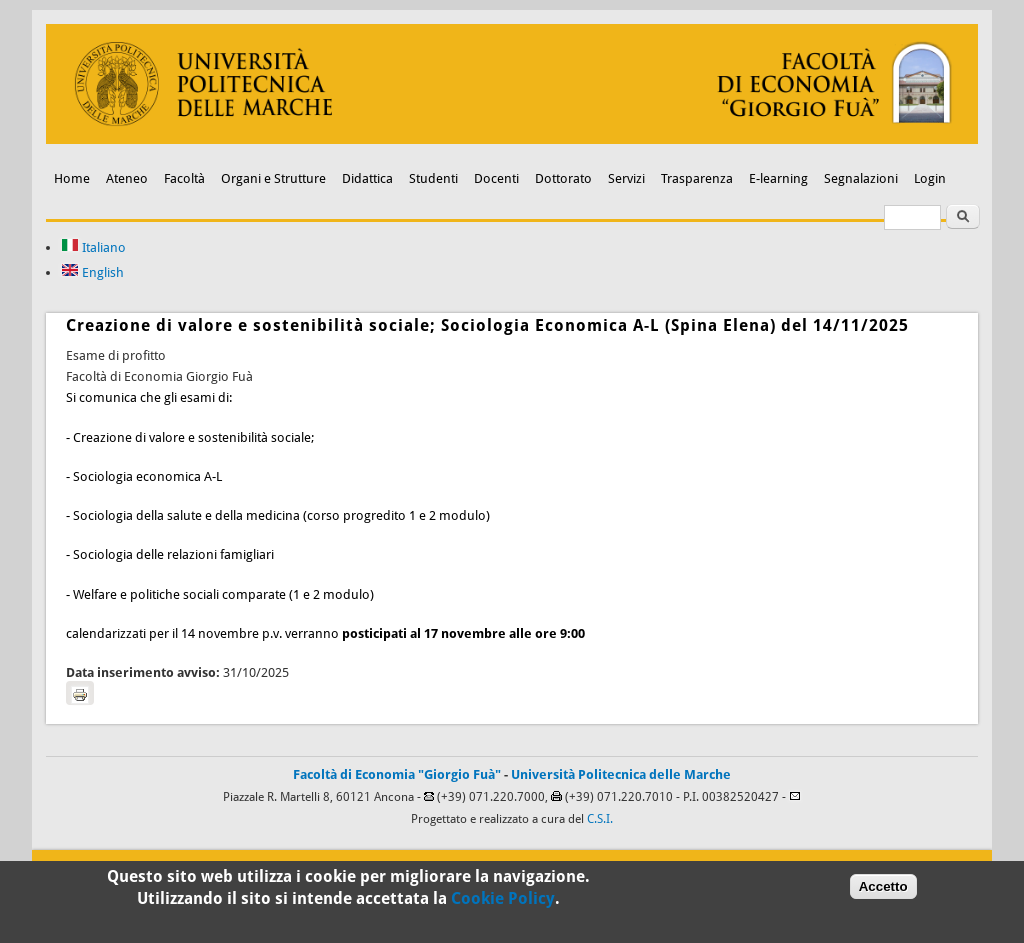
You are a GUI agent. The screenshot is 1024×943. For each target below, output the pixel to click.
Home (72, 178)
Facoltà (184, 178)
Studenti (433, 178)
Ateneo (127, 178)
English (92, 272)
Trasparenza (697, 178)
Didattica (367, 178)
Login (930, 178)
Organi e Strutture (273, 178)
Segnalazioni (861, 178)
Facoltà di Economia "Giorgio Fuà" (397, 774)
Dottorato (563, 178)
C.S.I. (600, 819)
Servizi (626, 178)
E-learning (778, 178)
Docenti (496, 178)
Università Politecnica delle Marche (621, 774)
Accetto (883, 892)
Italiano (93, 247)
